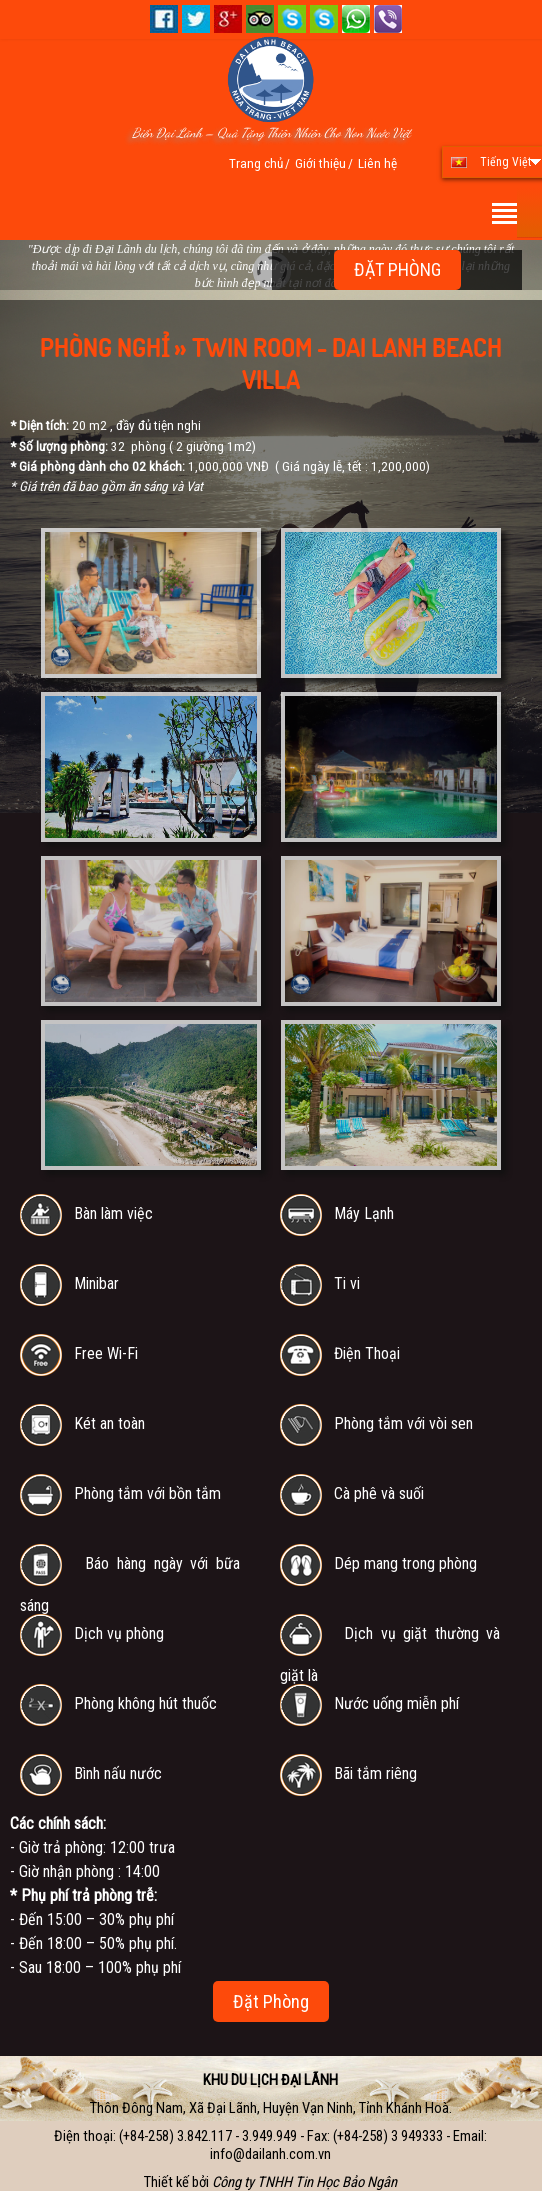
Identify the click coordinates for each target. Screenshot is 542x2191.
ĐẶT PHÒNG (397, 269)
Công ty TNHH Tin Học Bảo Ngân (304, 2182)
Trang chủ (256, 163)
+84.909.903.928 (388, 19)
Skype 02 (324, 19)
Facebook (164, 19)
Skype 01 (292, 19)
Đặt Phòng (271, 2001)
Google (228, 19)
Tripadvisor (260, 19)
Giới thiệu (320, 163)
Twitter (196, 19)
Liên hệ (377, 163)
